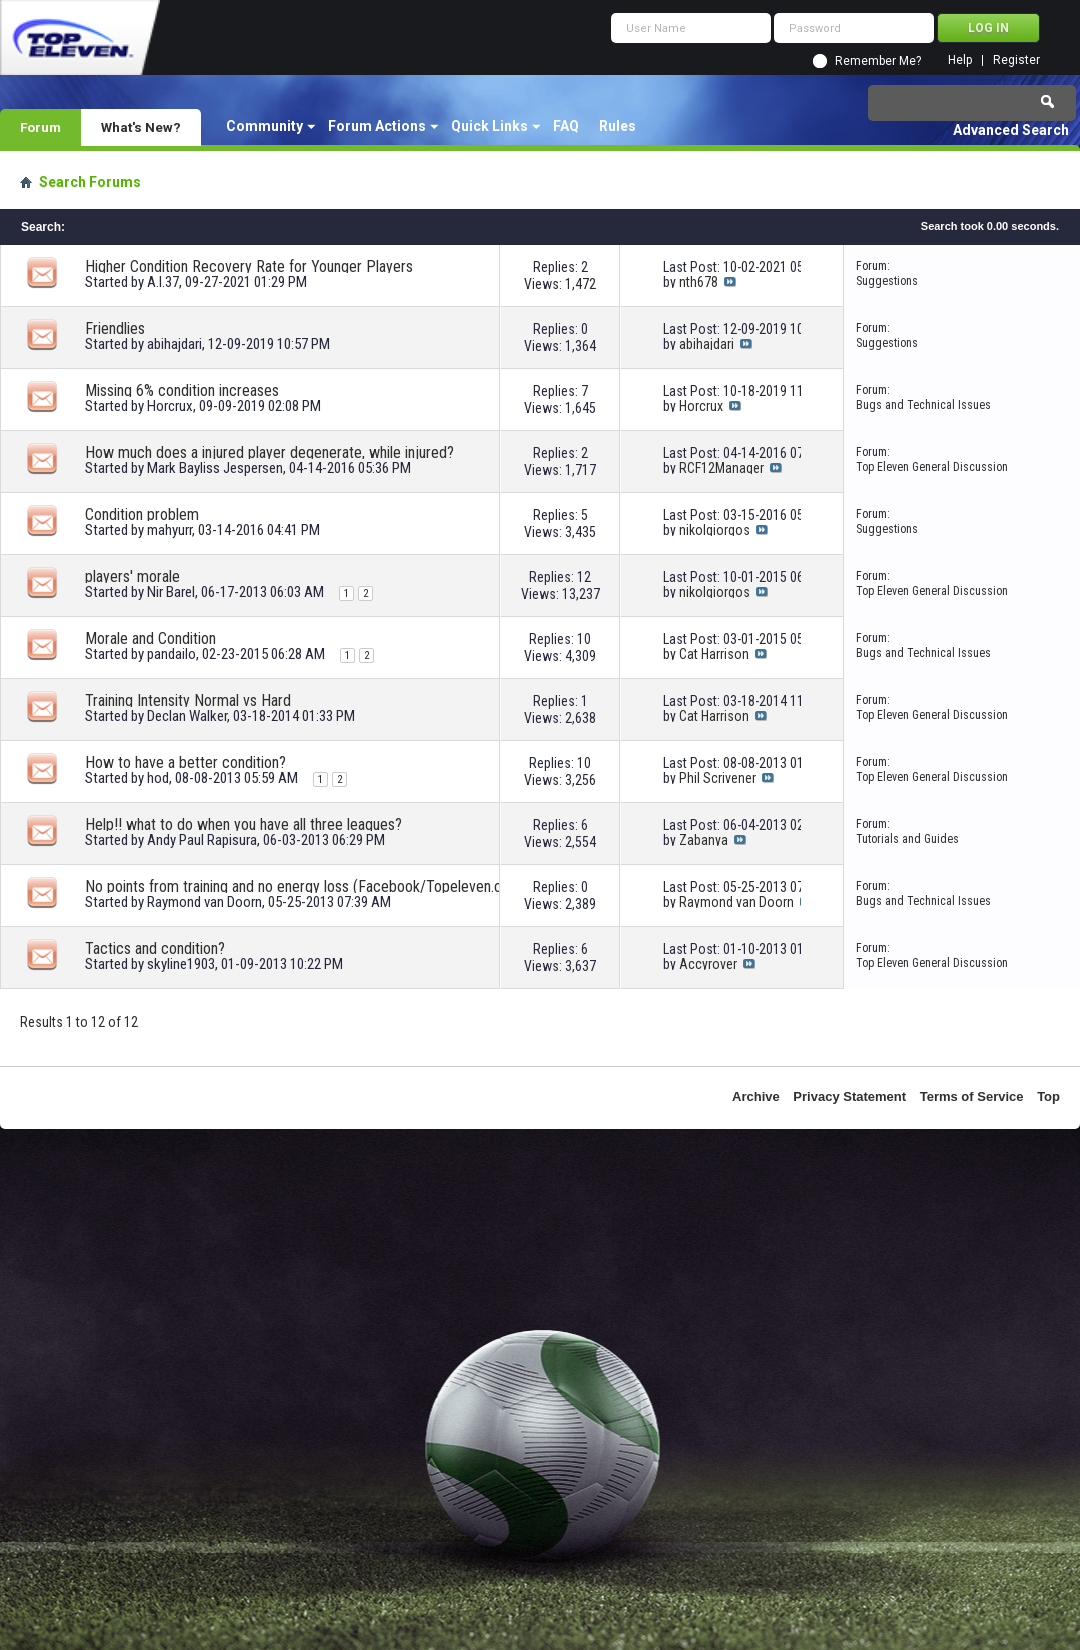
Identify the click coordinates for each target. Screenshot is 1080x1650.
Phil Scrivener (717, 778)
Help (960, 60)
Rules (617, 126)
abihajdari (174, 344)
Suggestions (887, 281)
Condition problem (142, 514)
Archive (756, 1096)
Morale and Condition (150, 638)
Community (264, 126)
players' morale (132, 576)
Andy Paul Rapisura (202, 840)
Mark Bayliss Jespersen (215, 468)
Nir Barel (171, 592)
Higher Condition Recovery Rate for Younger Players (249, 266)
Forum (40, 127)
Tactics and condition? (155, 948)
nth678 (698, 282)
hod (158, 778)
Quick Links (489, 126)
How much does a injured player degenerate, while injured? (269, 452)
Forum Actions (377, 126)
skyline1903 (181, 964)
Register (1016, 60)
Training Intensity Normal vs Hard (188, 700)
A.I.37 (163, 282)
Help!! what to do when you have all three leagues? (243, 824)
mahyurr (169, 530)
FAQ (566, 126)
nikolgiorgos (714, 530)
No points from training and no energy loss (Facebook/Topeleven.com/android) (310, 886)
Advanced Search (1011, 130)
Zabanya (703, 840)
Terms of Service (972, 1096)
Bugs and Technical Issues (923, 405)
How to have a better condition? (185, 762)
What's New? (141, 127)
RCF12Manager (721, 468)
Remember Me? (878, 61)
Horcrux (170, 406)
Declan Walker (187, 716)
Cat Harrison (714, 654)
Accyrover (708, 964)
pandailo (171, 654)
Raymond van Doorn (204, 902)
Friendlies (115, 328)
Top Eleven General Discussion (932, 467)
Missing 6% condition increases (182, 390)
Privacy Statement (849, 1096)
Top (1048, 1096)
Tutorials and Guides (907, 839)
